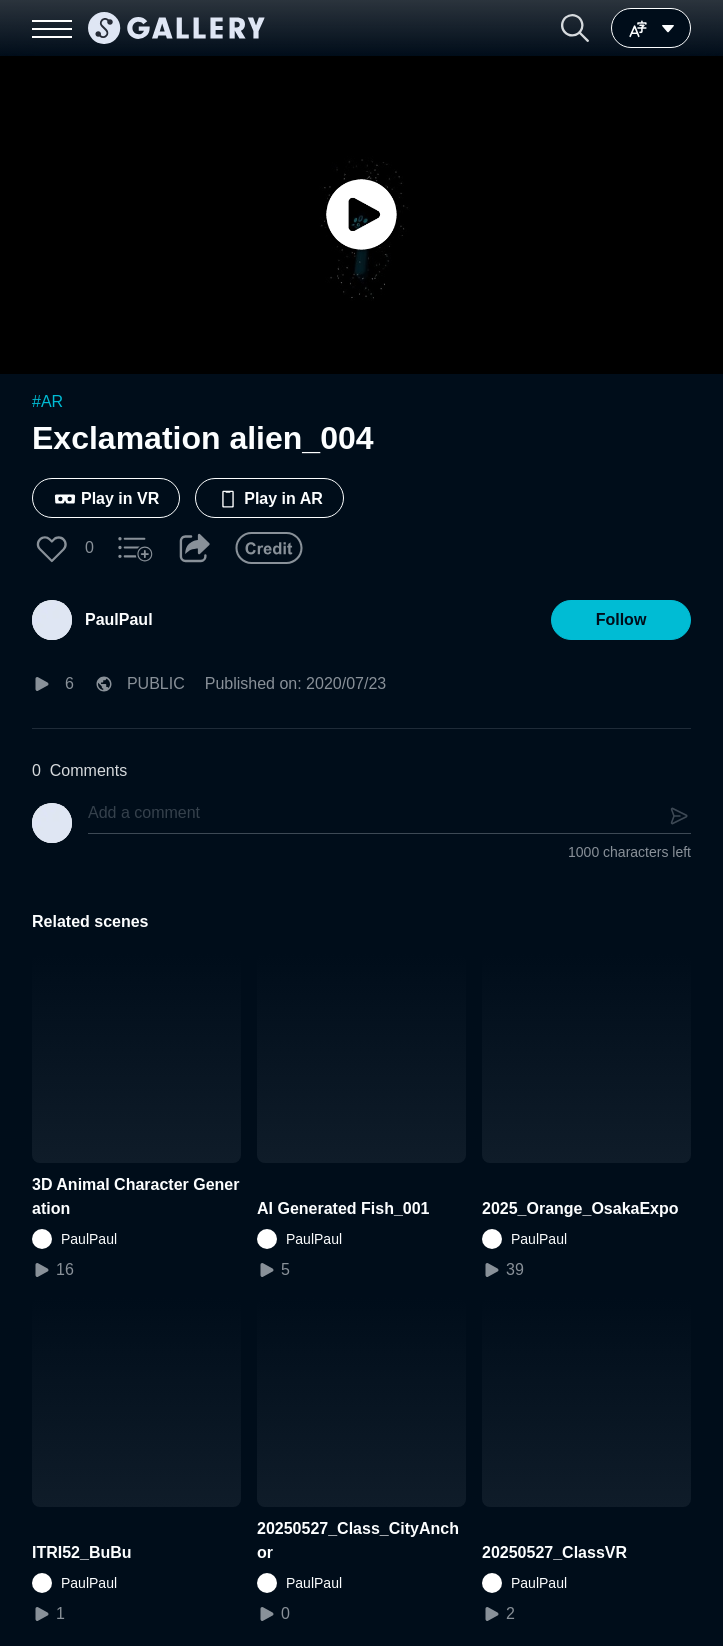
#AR (47, 401)
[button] (575, 28)
